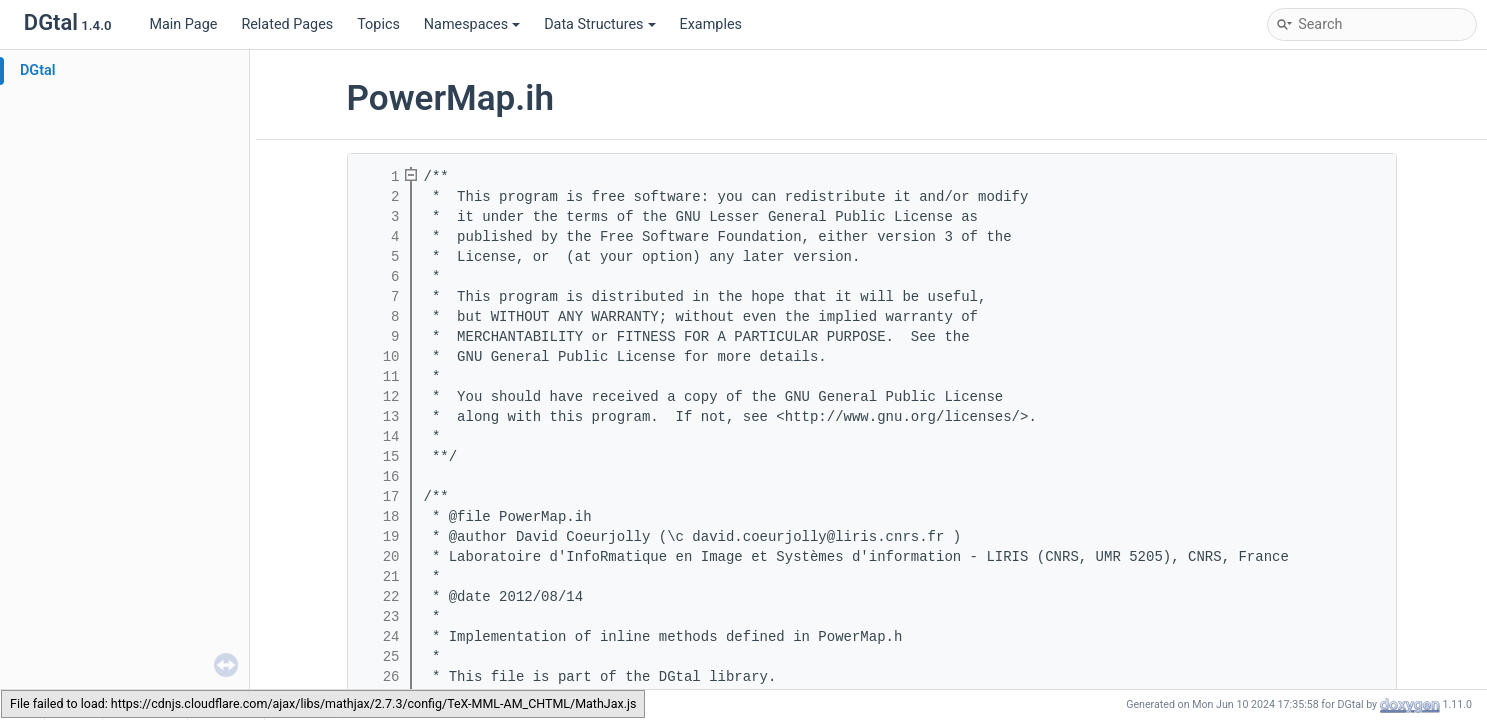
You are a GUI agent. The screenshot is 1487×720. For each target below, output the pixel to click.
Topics (378, 24)
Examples (711, 24)
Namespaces (472, 24)
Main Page (183, 24)
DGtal (38, 70)
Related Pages (287, 24)
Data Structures (599, 24)
